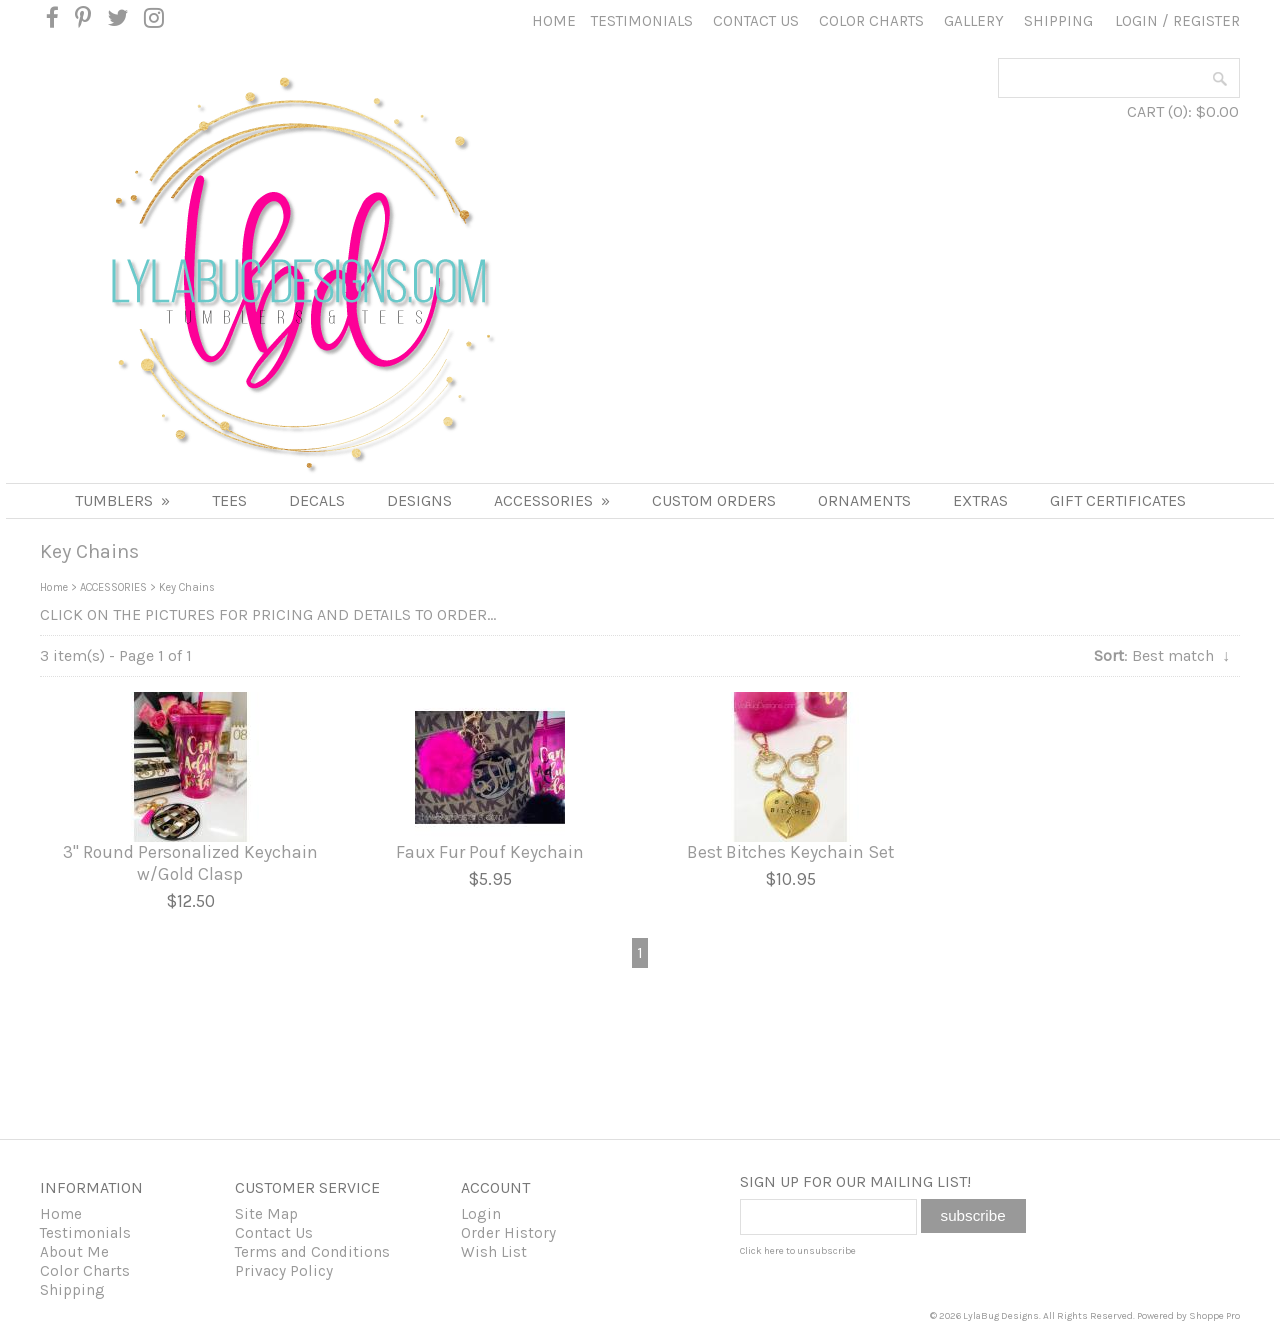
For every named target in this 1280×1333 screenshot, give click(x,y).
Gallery (974, 21)
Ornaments (864, 500)
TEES (229, 500)
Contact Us (756, 21)
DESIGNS (419, 500)
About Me (74, 1252)
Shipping (1058, 21)
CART (1145, 111)
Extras (980, 500)
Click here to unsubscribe (798, 1251)
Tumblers (122, 500)
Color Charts (871, 21)
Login (1136, 21)
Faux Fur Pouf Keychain (490, 852)
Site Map (266, 1214)
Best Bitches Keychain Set (790, 852)
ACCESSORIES (552, 500)
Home (554, 21)
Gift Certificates (1118, 500)
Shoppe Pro (1214, 1316)
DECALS (317, 500)
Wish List (494, 1252)
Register (1206, 21)
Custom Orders (714, 500)
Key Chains (187, 587)
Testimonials (642, 21)
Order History (508, 1233)
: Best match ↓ (1162, 655)
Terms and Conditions (312, 1252)
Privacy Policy (284, 1271)
